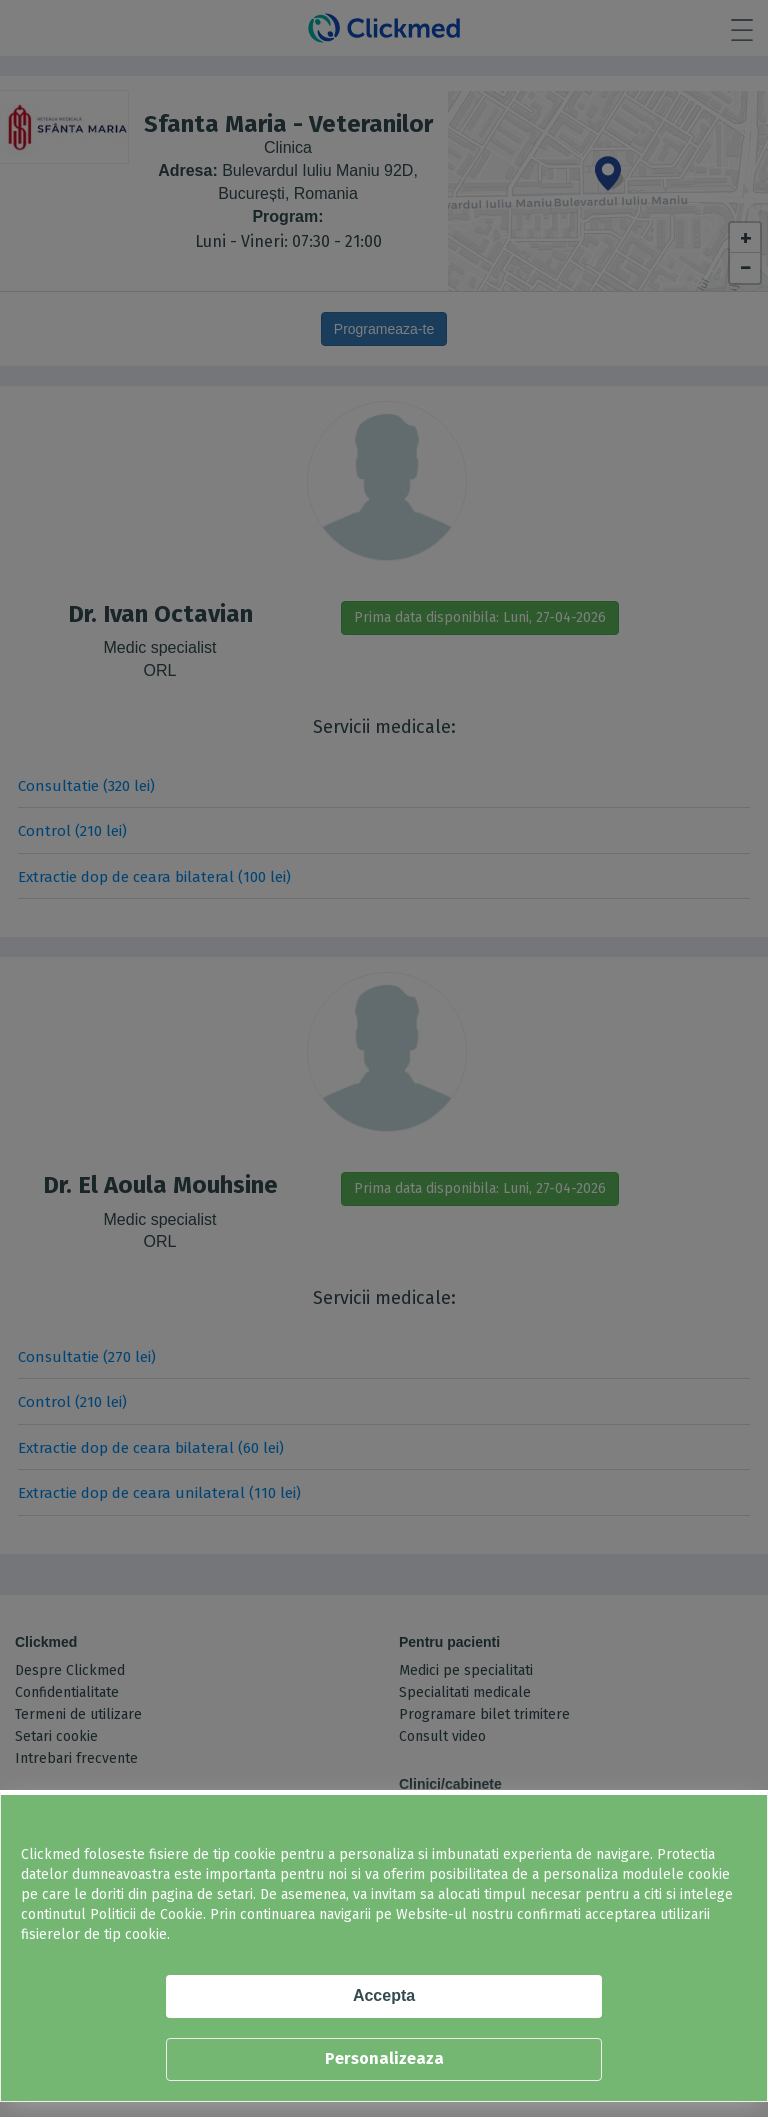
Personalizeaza (384, 2058)
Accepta (384, 1995)
